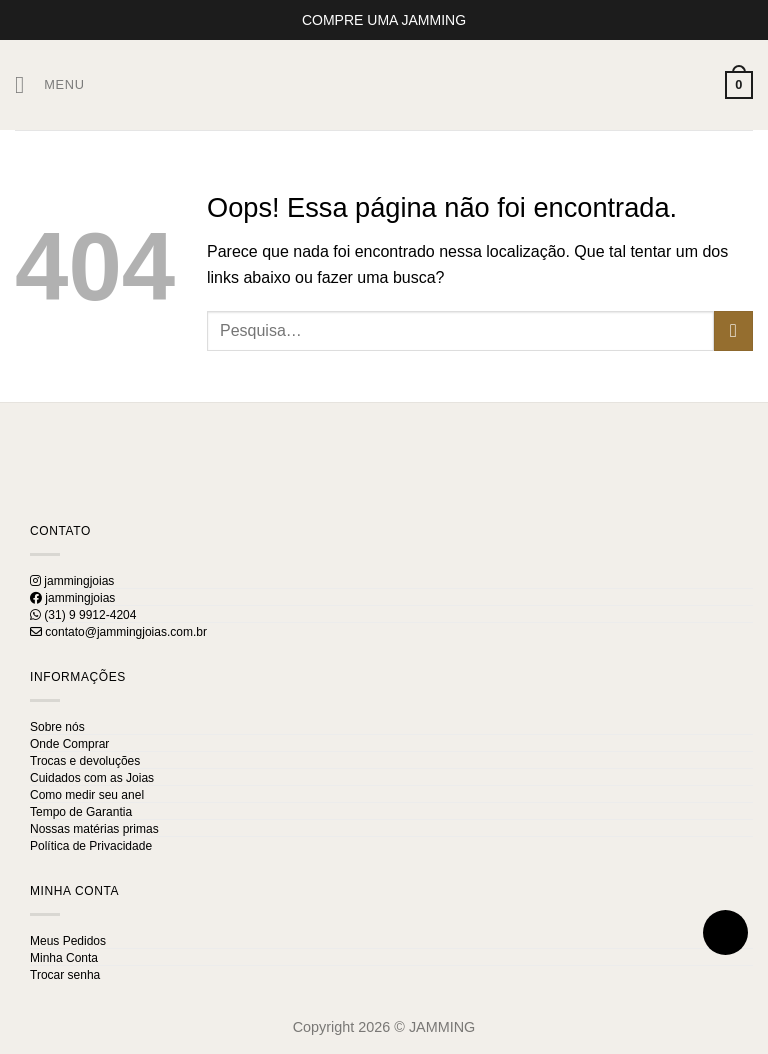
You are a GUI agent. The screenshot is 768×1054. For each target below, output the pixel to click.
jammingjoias (72, 581)
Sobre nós (57, 727)
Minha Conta (64, 958)
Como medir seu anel (87, 795)
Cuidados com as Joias (92, 778)
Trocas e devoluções (85, 761)
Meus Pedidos (68, 941)
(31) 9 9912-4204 (83, 615)
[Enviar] (733, 330)
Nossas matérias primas (94, 829)
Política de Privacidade (91, 846)
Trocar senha (65, 975)
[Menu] (50, 84)
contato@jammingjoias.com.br (118, 632)
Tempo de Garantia (81, 812)
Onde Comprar (69, 744)
